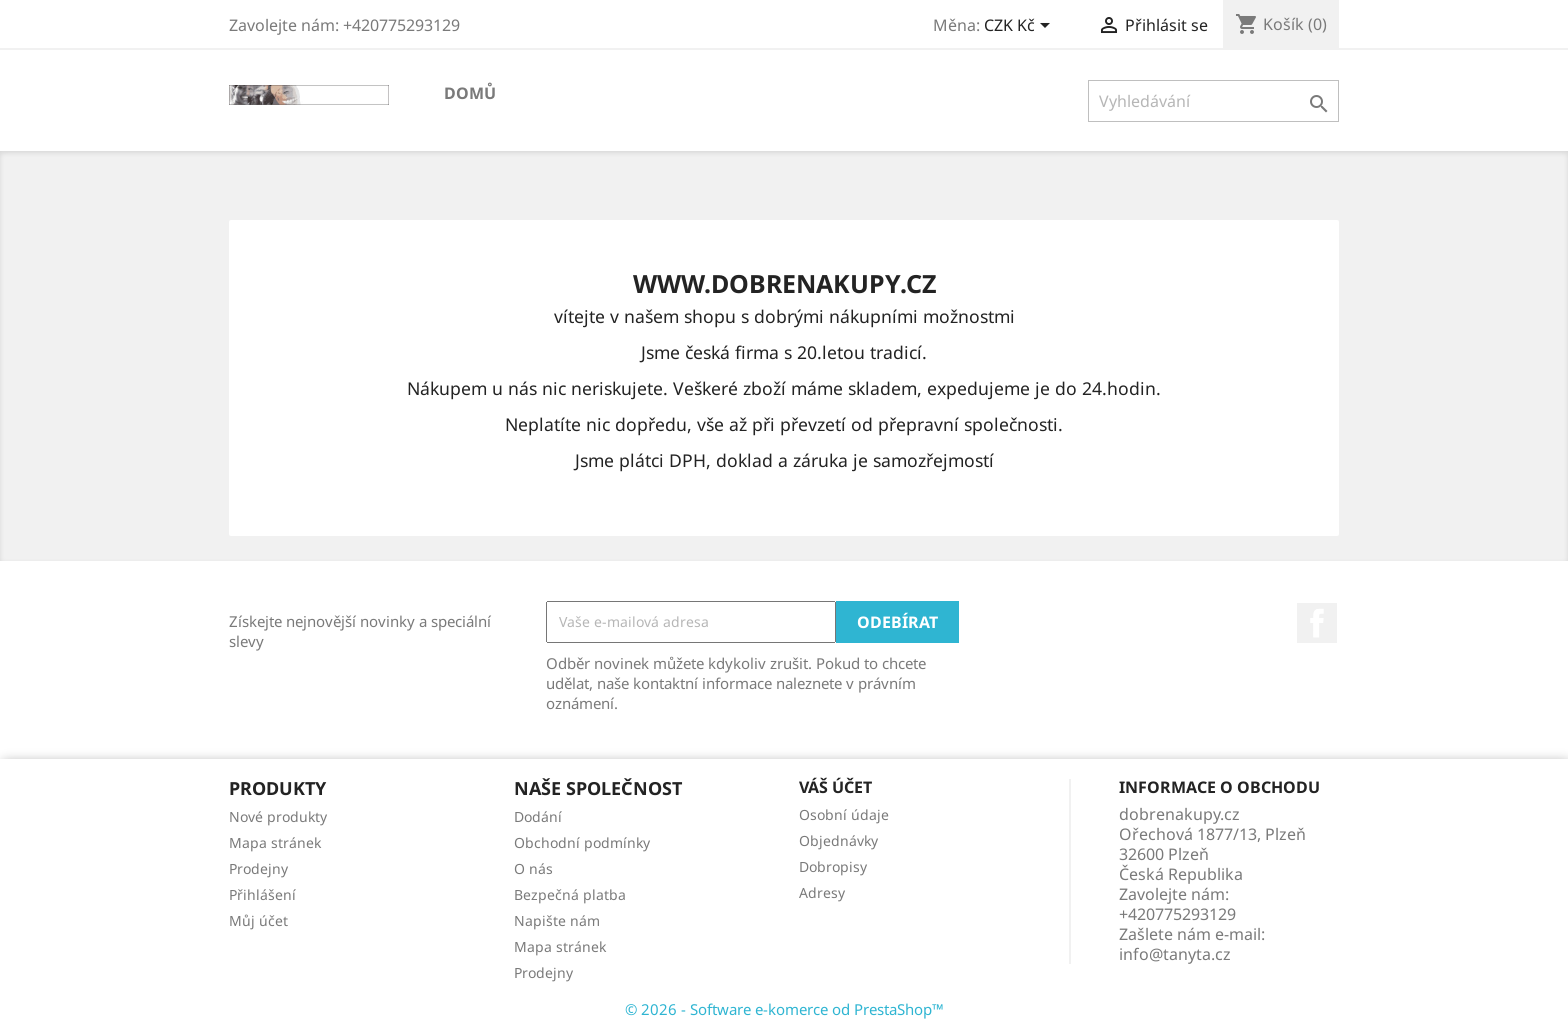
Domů (470, 93)
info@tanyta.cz (1175, 954)
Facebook (1317, 623)
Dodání (538, 816)
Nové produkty (278, 816)
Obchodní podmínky (582, 842)
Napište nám (557, 920)
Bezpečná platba (570, 894)
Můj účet (258, 920)
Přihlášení (262, 894)
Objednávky (838, 840)
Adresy (822, 892)
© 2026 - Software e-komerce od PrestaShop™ (784, 1009)
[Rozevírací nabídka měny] (1020, 27)
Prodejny (258, 868)
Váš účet (835, 787)
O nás (533, 868)
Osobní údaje (844, 814)
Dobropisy (833, 866)
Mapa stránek (275, 842)
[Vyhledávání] (1213, 101)
